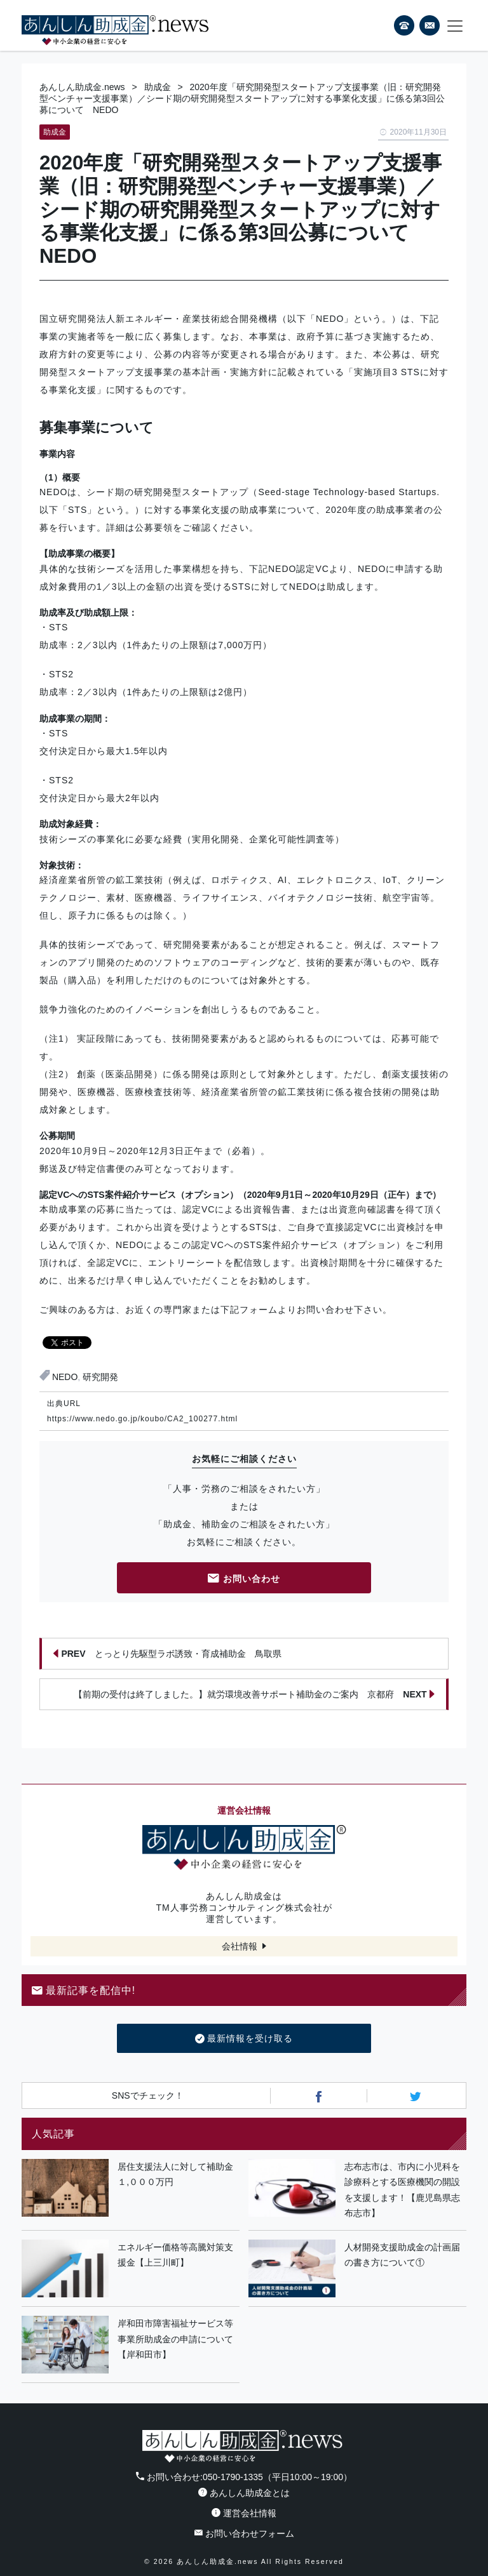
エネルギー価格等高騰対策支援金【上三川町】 (175, 2255)
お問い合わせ (244, 1580)
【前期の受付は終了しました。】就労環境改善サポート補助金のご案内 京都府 (254, 1694)
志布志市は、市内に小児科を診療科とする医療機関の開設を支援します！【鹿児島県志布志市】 (402, 2190)
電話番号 (404, 25)
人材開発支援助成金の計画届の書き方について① (402, 2255)
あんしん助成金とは (244, 2493)
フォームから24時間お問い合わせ (429, 28)
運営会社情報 (244, 2513)
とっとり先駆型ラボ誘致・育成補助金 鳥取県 (167, 1653)
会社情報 (239, 1946)
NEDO (65, 1377)
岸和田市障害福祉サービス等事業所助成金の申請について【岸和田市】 (175, 2339)
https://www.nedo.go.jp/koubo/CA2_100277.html (142, 1418)
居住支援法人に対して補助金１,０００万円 (175, 2174)
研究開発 (100, 1377)
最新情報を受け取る (244, 2039)
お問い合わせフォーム (244, 2533)
